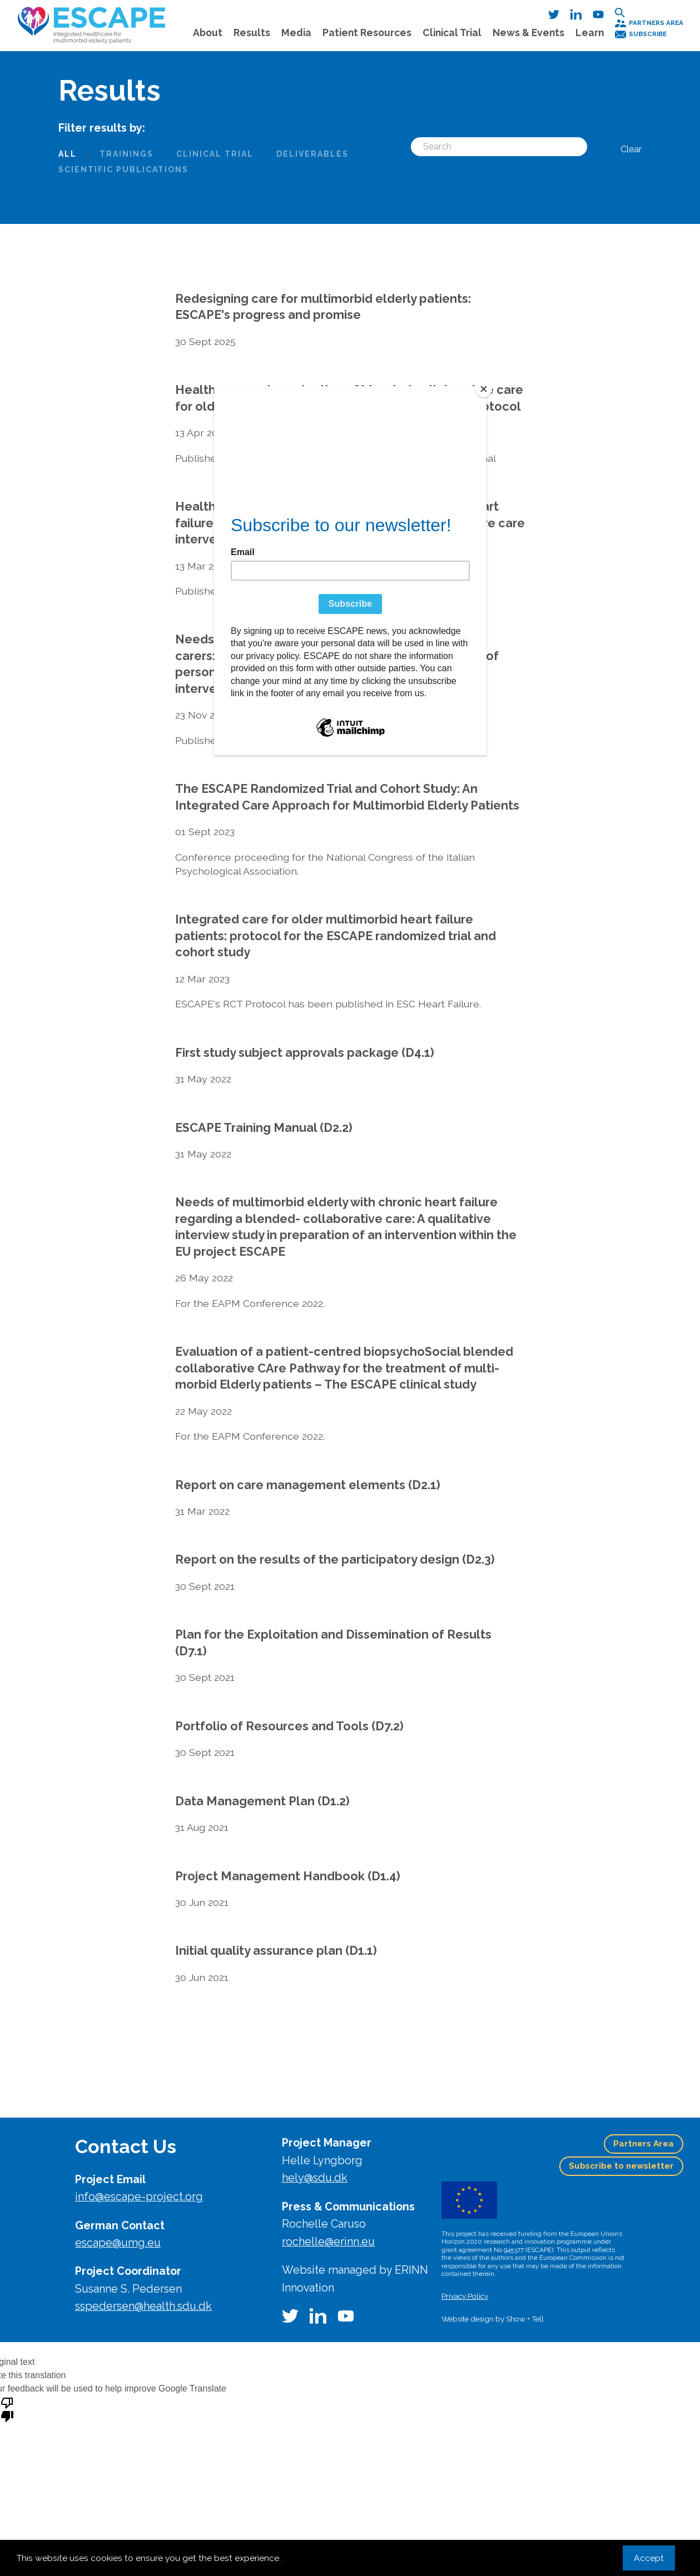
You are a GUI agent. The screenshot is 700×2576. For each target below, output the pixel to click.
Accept (649, 2558)
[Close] (483, 389)
